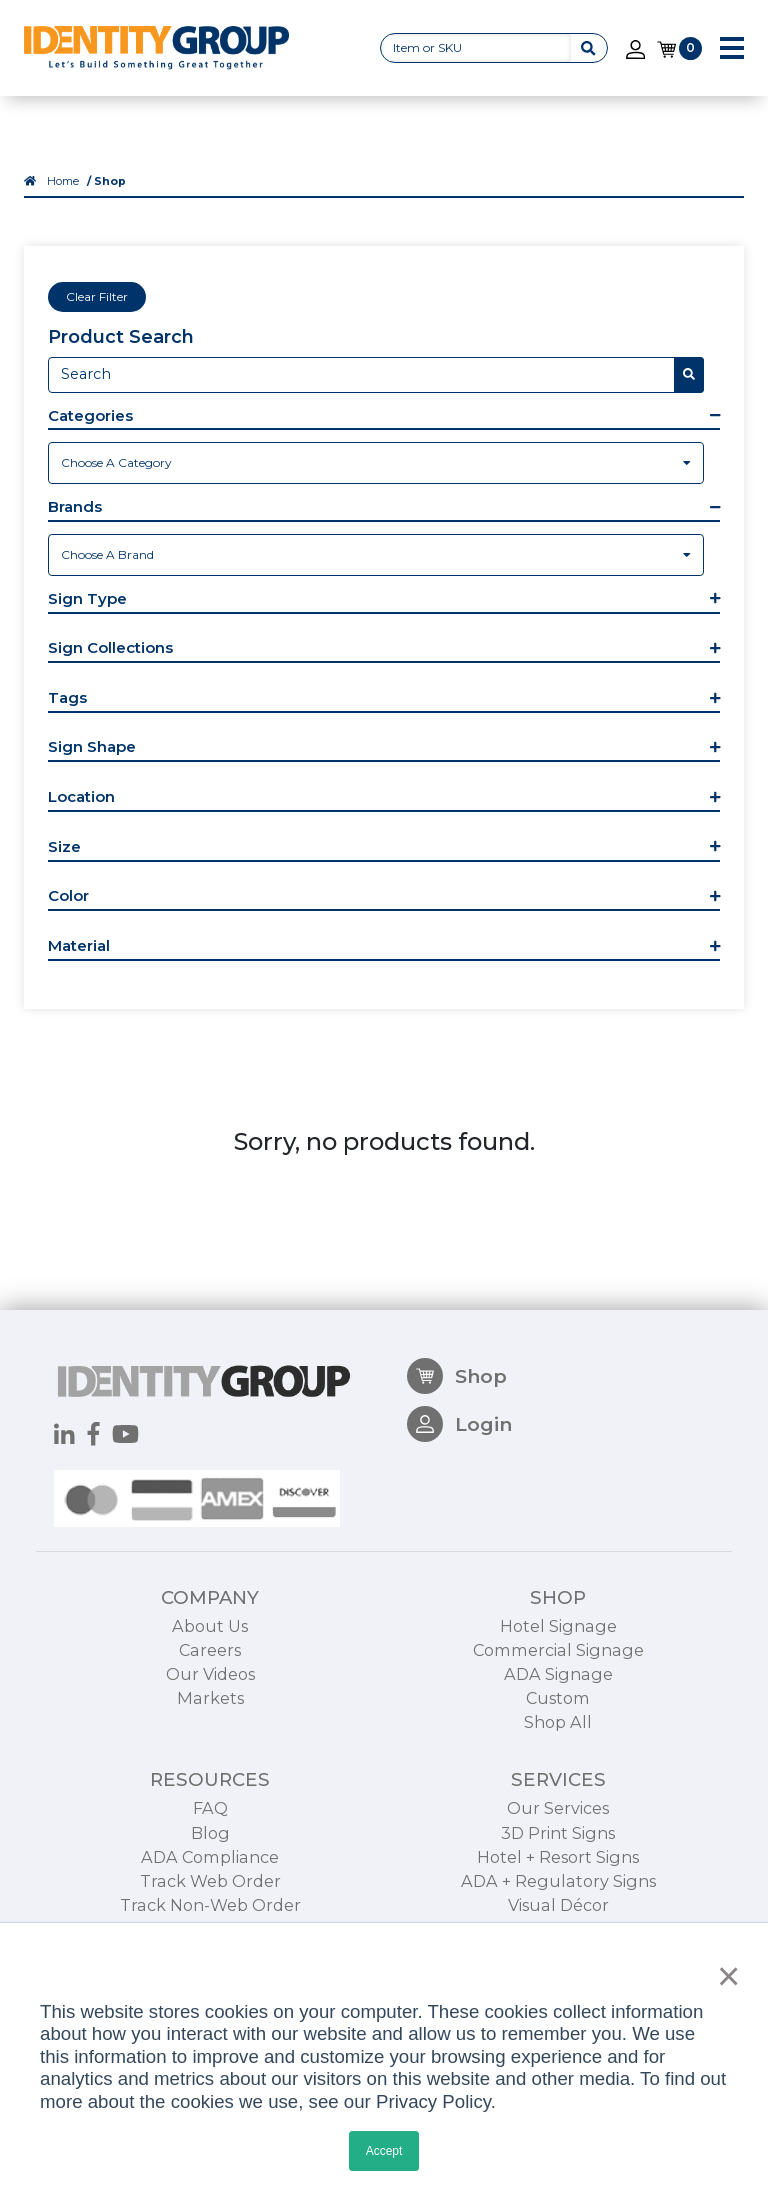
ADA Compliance (210, 1857)
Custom (558, 1698)
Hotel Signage (558, 1626)
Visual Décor (558, 1905)
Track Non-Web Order (210, 1905)
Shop (457, 1376)
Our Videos (210, 1674)
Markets (210, 1698)
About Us (210, 1626)
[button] (384, 418)
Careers (210, 1650)
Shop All (558, 1722)
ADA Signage (558, 1674)
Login (459, 1424)
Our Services (558, 1808)
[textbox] (376, 463)
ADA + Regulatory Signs (558, 1881)
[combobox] (376, 463)
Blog (210, 1833)
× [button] (723, 1976)
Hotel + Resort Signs (558, 1857)
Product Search (121, 337)
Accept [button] (384, 2151)
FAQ (210, 1808)
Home (63, 181)
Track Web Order (210, 1881)
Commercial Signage (558, 1650)
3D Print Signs (558, 1833)
